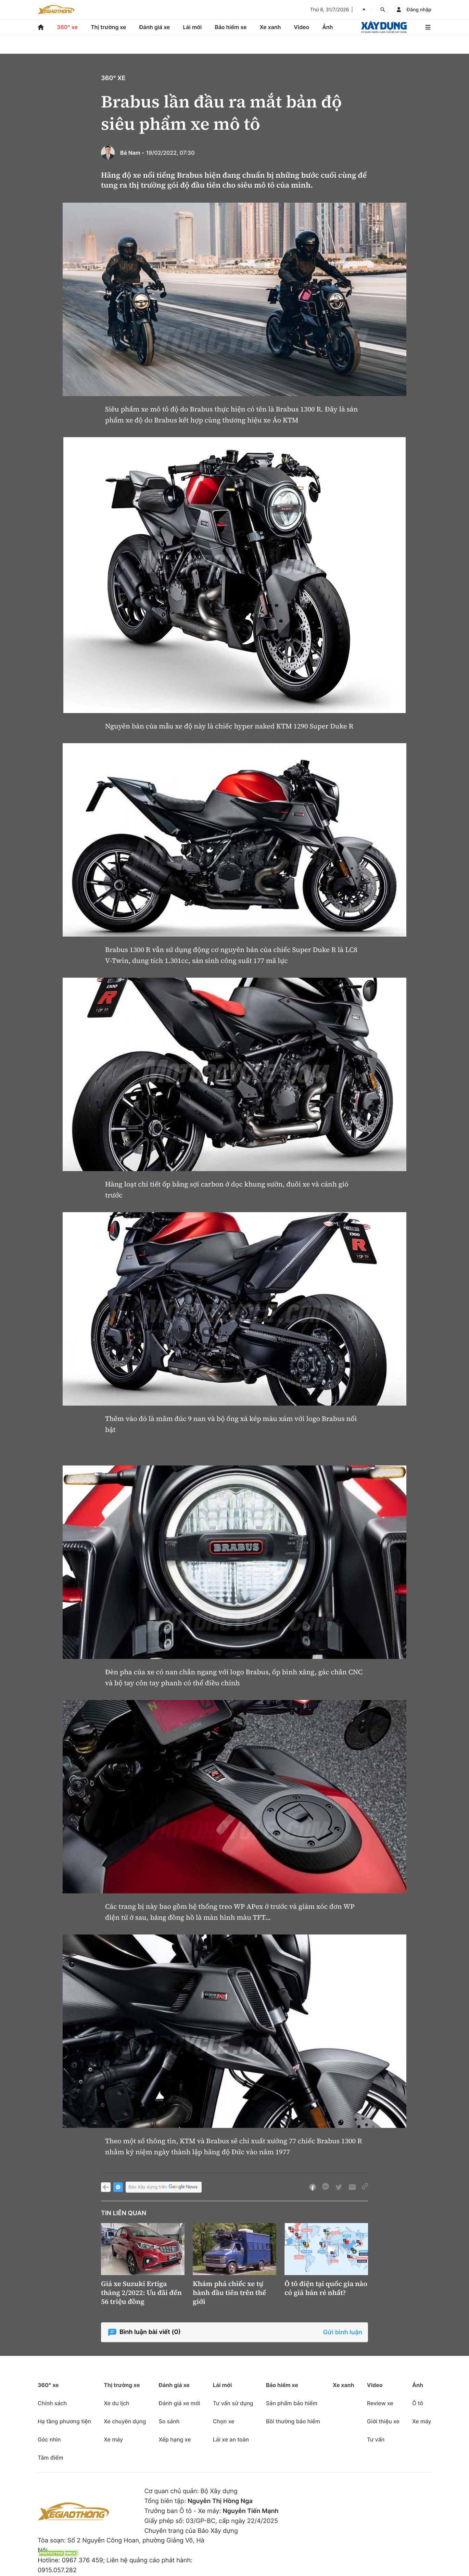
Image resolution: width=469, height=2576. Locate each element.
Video (301, 27)
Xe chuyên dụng (125, 2421)
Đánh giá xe (154, 27)
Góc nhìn (49, 2439)
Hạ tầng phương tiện (64, 2421)
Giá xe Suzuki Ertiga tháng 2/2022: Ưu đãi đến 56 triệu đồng (141, 2292)
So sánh (169, 2421)
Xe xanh (270, 27)
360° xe (67, 27)
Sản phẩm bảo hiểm (291, 2403)
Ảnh (327, 27)
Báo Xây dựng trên (163, 2187)
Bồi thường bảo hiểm (293, 2421)
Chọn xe (223, 2421)
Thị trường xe (108, 27)
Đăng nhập (419, 10)
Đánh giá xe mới (179, 2403)
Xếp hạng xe (175, 2439)
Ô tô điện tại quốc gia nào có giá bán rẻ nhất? (325, 2288)
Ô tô (417, 2403)
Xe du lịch (116, 2403)
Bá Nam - (132, 152)
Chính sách (52, 2403)
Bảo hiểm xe (230, 27)
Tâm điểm (50, 2457)
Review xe (380, 2403)
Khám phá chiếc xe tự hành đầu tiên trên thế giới (229, 2292)
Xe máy (113, 2439)
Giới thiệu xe (383, 2421)
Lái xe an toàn (231, 2439)
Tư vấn (375, 2439)
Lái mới (192, 27)
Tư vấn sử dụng (233, 2403)
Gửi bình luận (342, 2332)
